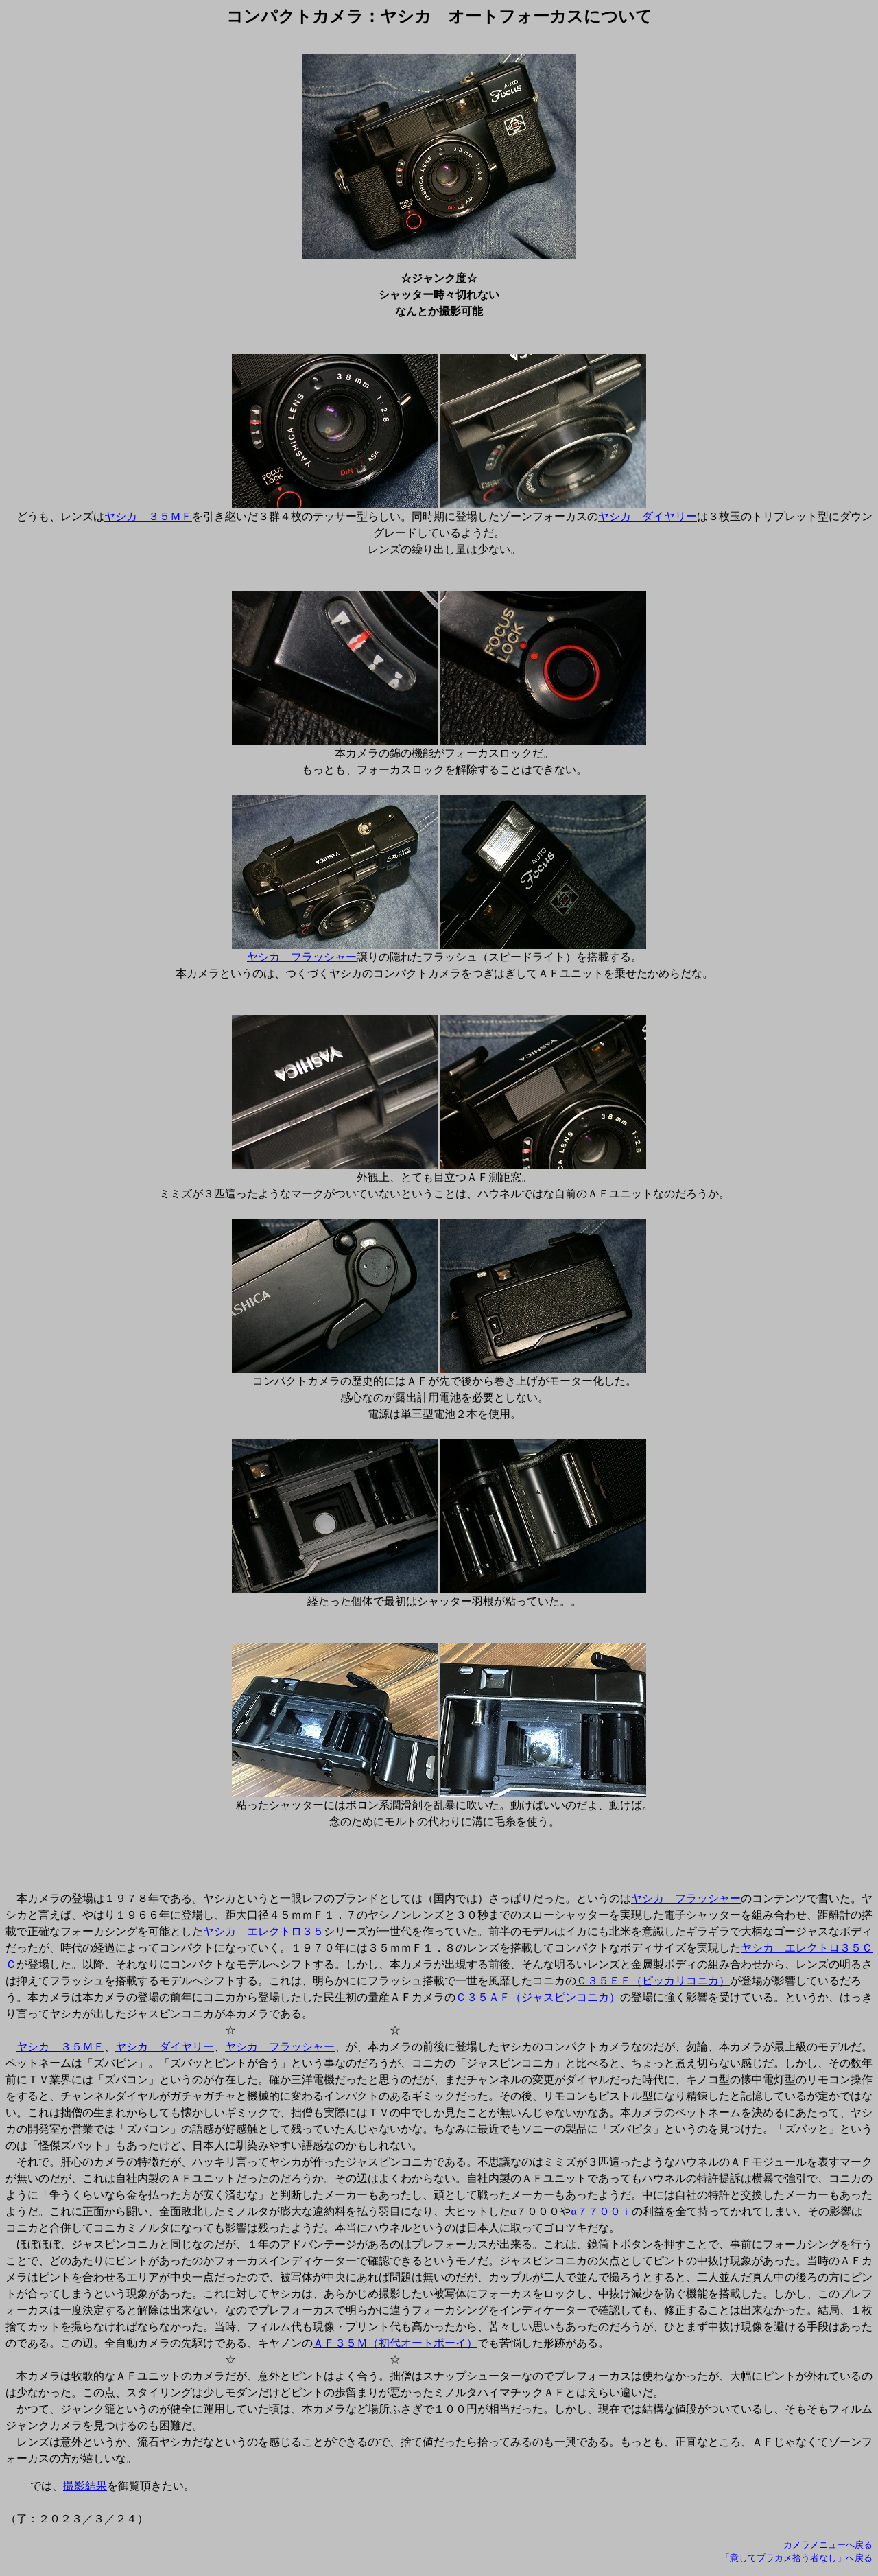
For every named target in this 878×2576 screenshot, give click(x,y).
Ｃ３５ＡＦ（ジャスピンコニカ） (537, 1997)
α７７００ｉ (601, 2211)
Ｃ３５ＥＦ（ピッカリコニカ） (653, 1981)
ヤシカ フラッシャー (302, 957)
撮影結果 (85, 2486)
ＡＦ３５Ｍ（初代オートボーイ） (395, 2343)
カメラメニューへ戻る (828, 2545)
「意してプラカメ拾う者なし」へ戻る (797, 2558)
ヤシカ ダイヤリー (647, 516)
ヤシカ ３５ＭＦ (148, 516)
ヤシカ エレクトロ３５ (263, 1931)
